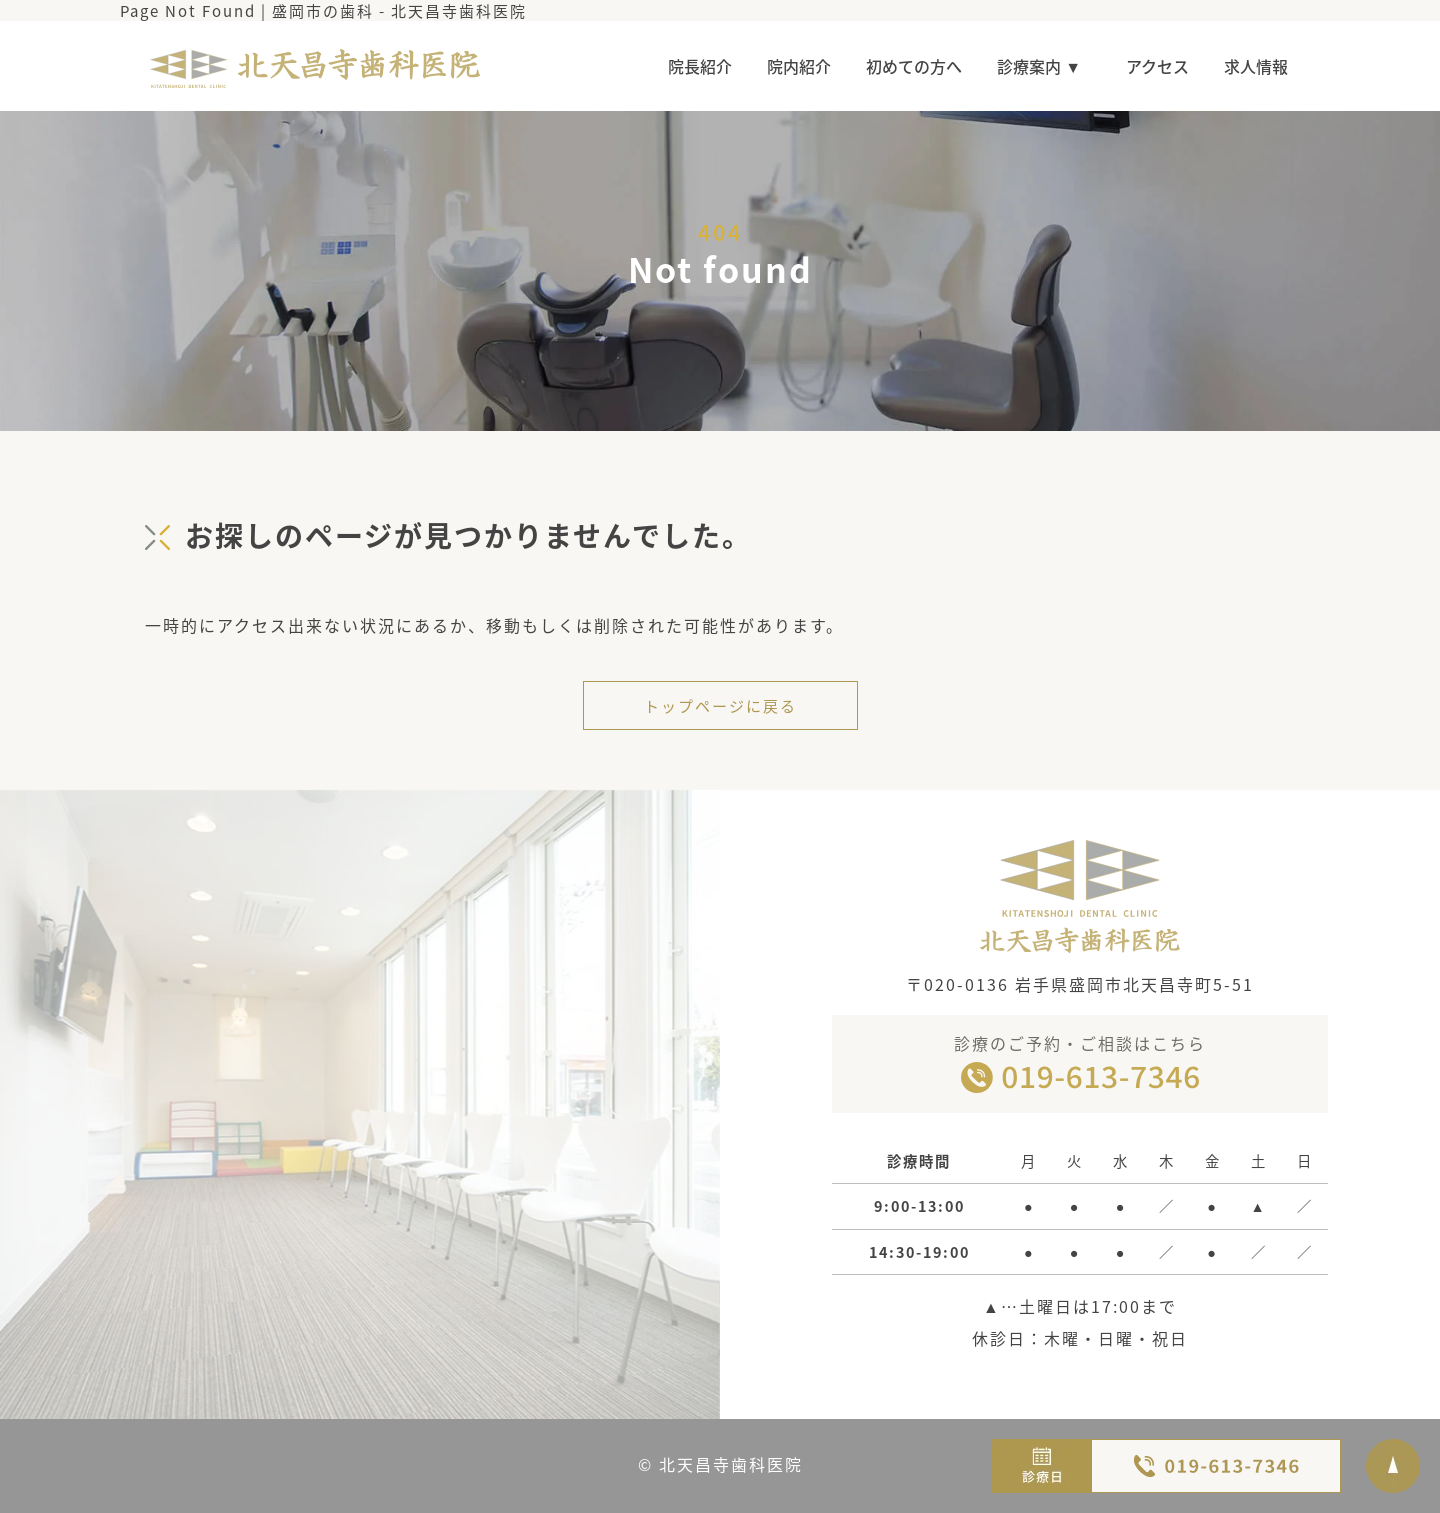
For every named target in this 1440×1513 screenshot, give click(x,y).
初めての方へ (914, 66)
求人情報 (1256, 66)
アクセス (1157, 66)
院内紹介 (799, 66)
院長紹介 (700, 66)
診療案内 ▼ (1044, 66)
